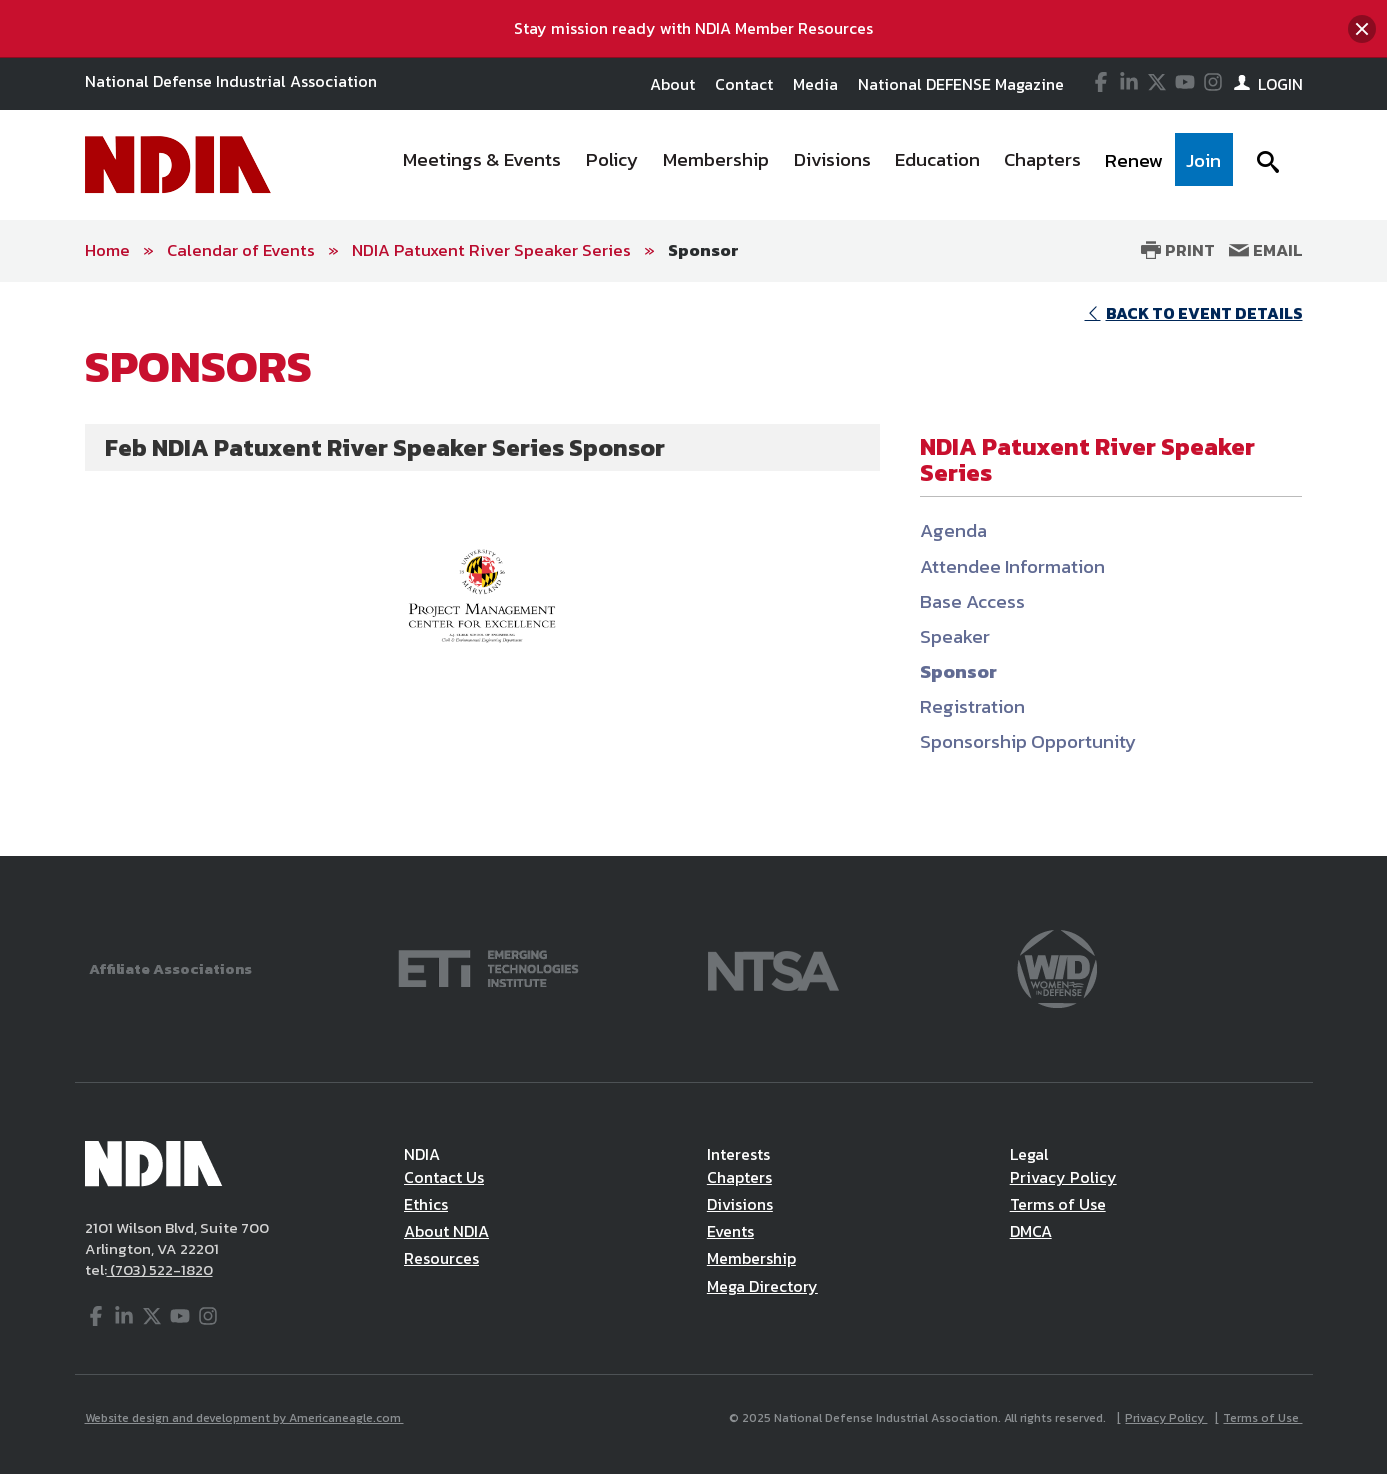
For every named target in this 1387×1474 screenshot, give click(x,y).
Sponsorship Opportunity (1028, 741)
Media (815, 84)
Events (730, 1231)
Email (1266, 250)
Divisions (740, 1204)
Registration (972, 706)
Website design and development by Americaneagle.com (244, 1418)
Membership (751, 1258)
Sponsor (703, 250)
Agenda (953, 530)
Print (1178, 250)
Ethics (426, 1204)
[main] (693, 569)
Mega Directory (762, 1286)
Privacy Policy (1063, 1177)
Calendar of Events (241, 250)
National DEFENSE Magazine (961, 84)
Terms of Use (1058, 1204)
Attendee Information (1012, 566)
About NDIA (446, 1231)
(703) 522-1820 (160, 1269)
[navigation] (811, 165)
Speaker (955, 636)
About (672, 84)
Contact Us (444, 1177)
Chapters (739, 1177)
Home (107, 250)
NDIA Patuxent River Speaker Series (491, 250)
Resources (441, 1258)
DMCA (1031, 1231)
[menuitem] (482, 165)
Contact (744, 84)
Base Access (972, 601)
